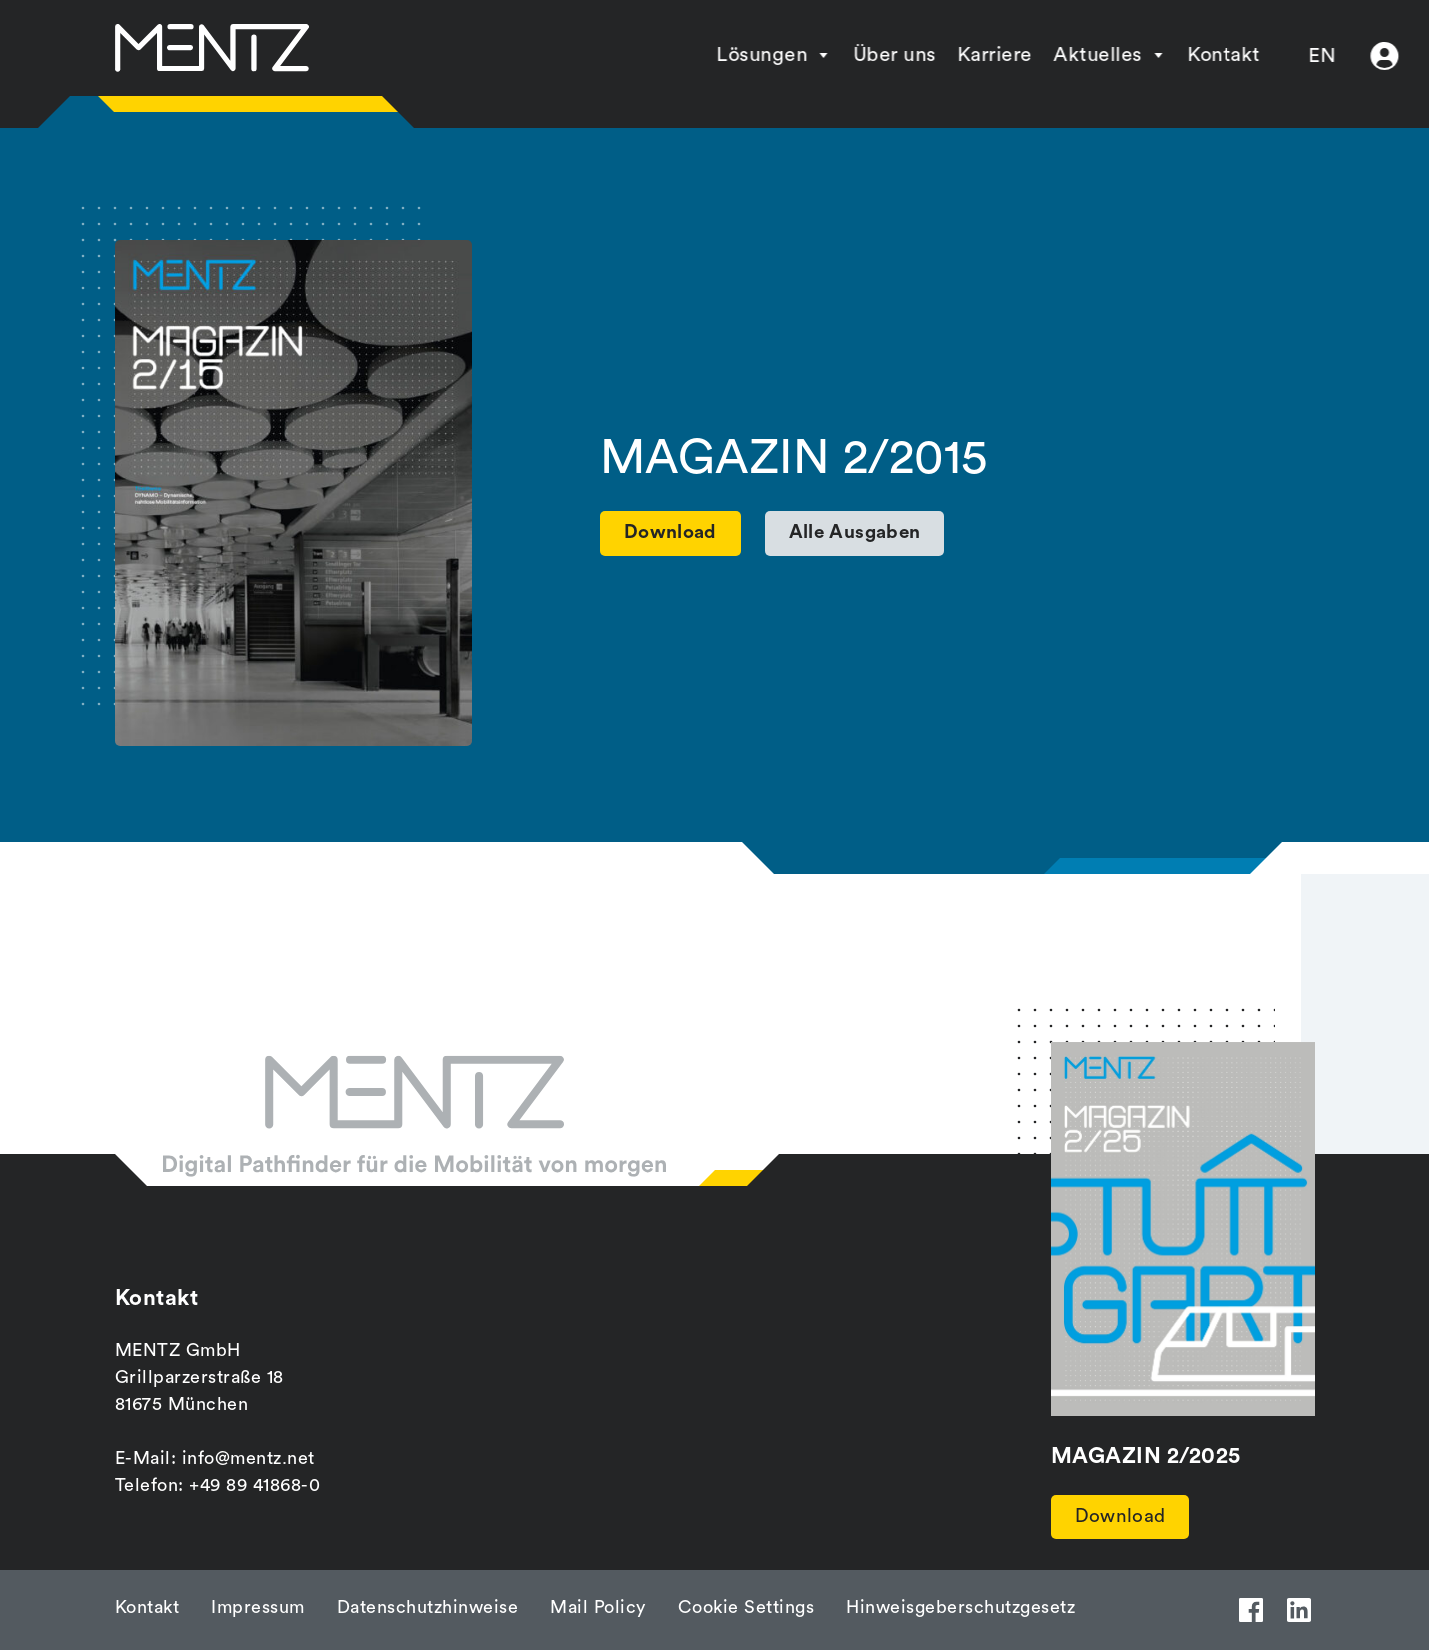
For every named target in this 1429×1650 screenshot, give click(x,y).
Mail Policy (598, 1607)
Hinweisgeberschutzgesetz (960, 1607)
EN (1237, 56)
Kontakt (1138, 55)
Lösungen (676, 55)
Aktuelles (1012, 55)
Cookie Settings (746, 1607)
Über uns (809, 55)
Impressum (258, 1607)
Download (1122, 1518)
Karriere (909, 55)
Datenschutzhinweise (428, 1607)
